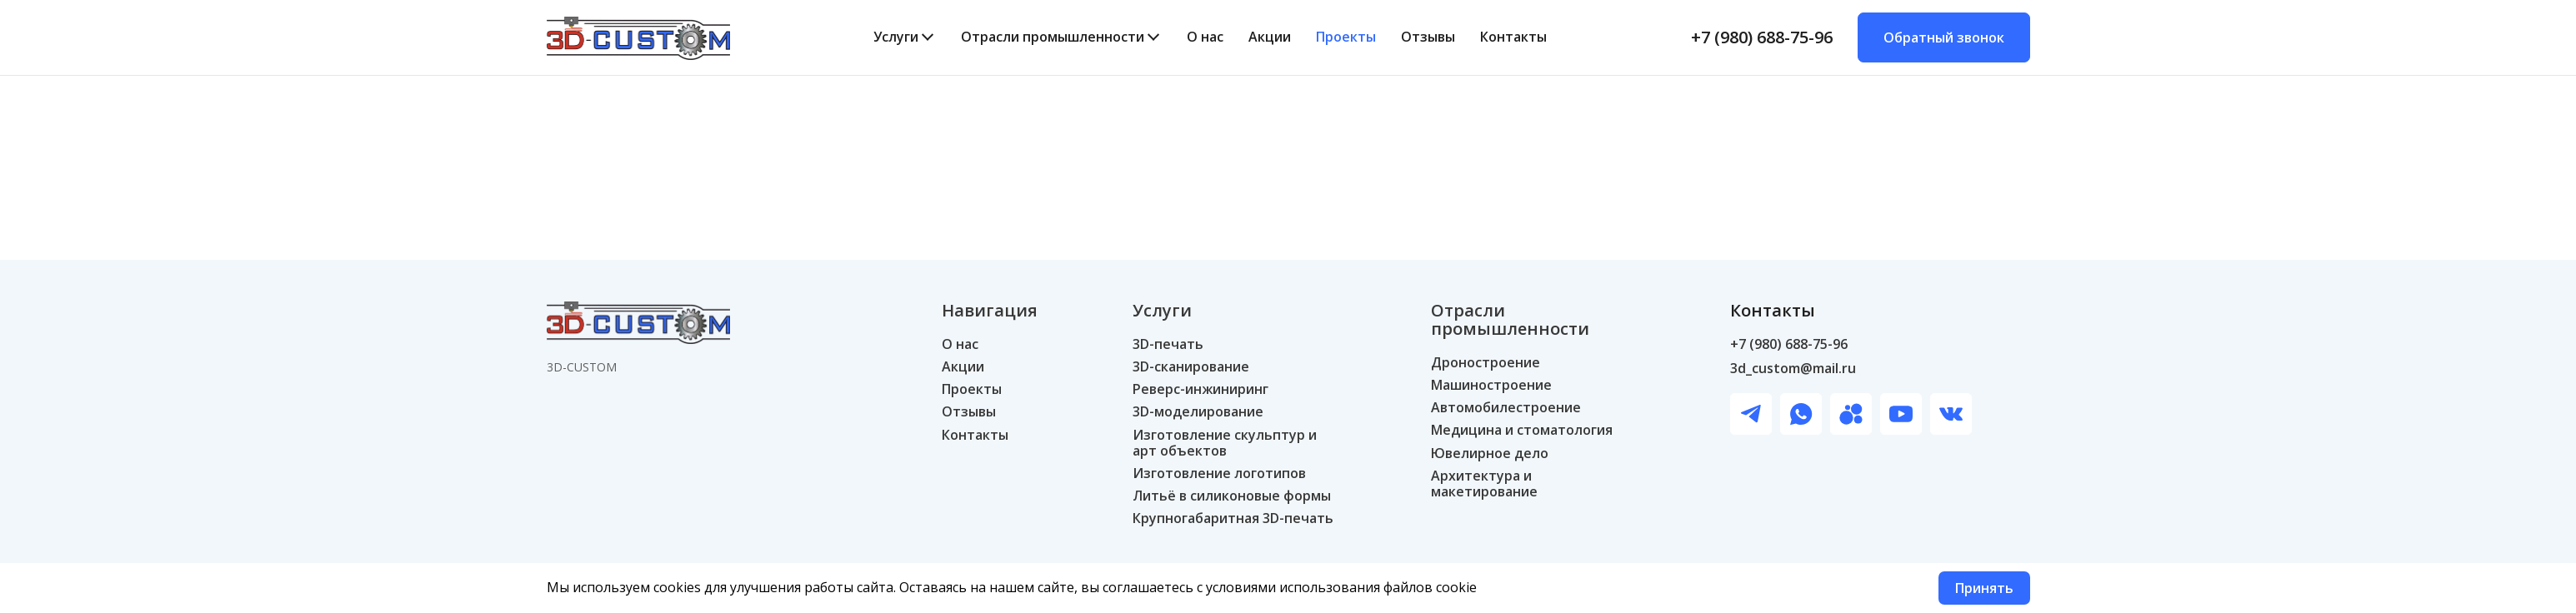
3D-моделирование (1198, 412)
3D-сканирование (1191, 367)
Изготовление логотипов (1219, 473)
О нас (1205, 37)
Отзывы (1428, 37)
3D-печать (1168, 344)
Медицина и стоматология (1522, 430)
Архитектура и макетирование (1484, 484)
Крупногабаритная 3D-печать (1233, 518)
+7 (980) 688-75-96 (1762, 37)
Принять (1984, 588)
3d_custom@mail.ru (1793, 368)
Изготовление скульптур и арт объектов (1225, 443)
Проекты (1346, 37)
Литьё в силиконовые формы (1232, 496)
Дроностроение (1485, 363)
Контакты (1513, 37)
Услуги (895, 37)
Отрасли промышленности (1052, 37)
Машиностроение (1491, 385)
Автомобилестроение (1506, 408)
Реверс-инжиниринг (1200, 389)
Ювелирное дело (1489, 453)
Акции (1269, 37)
